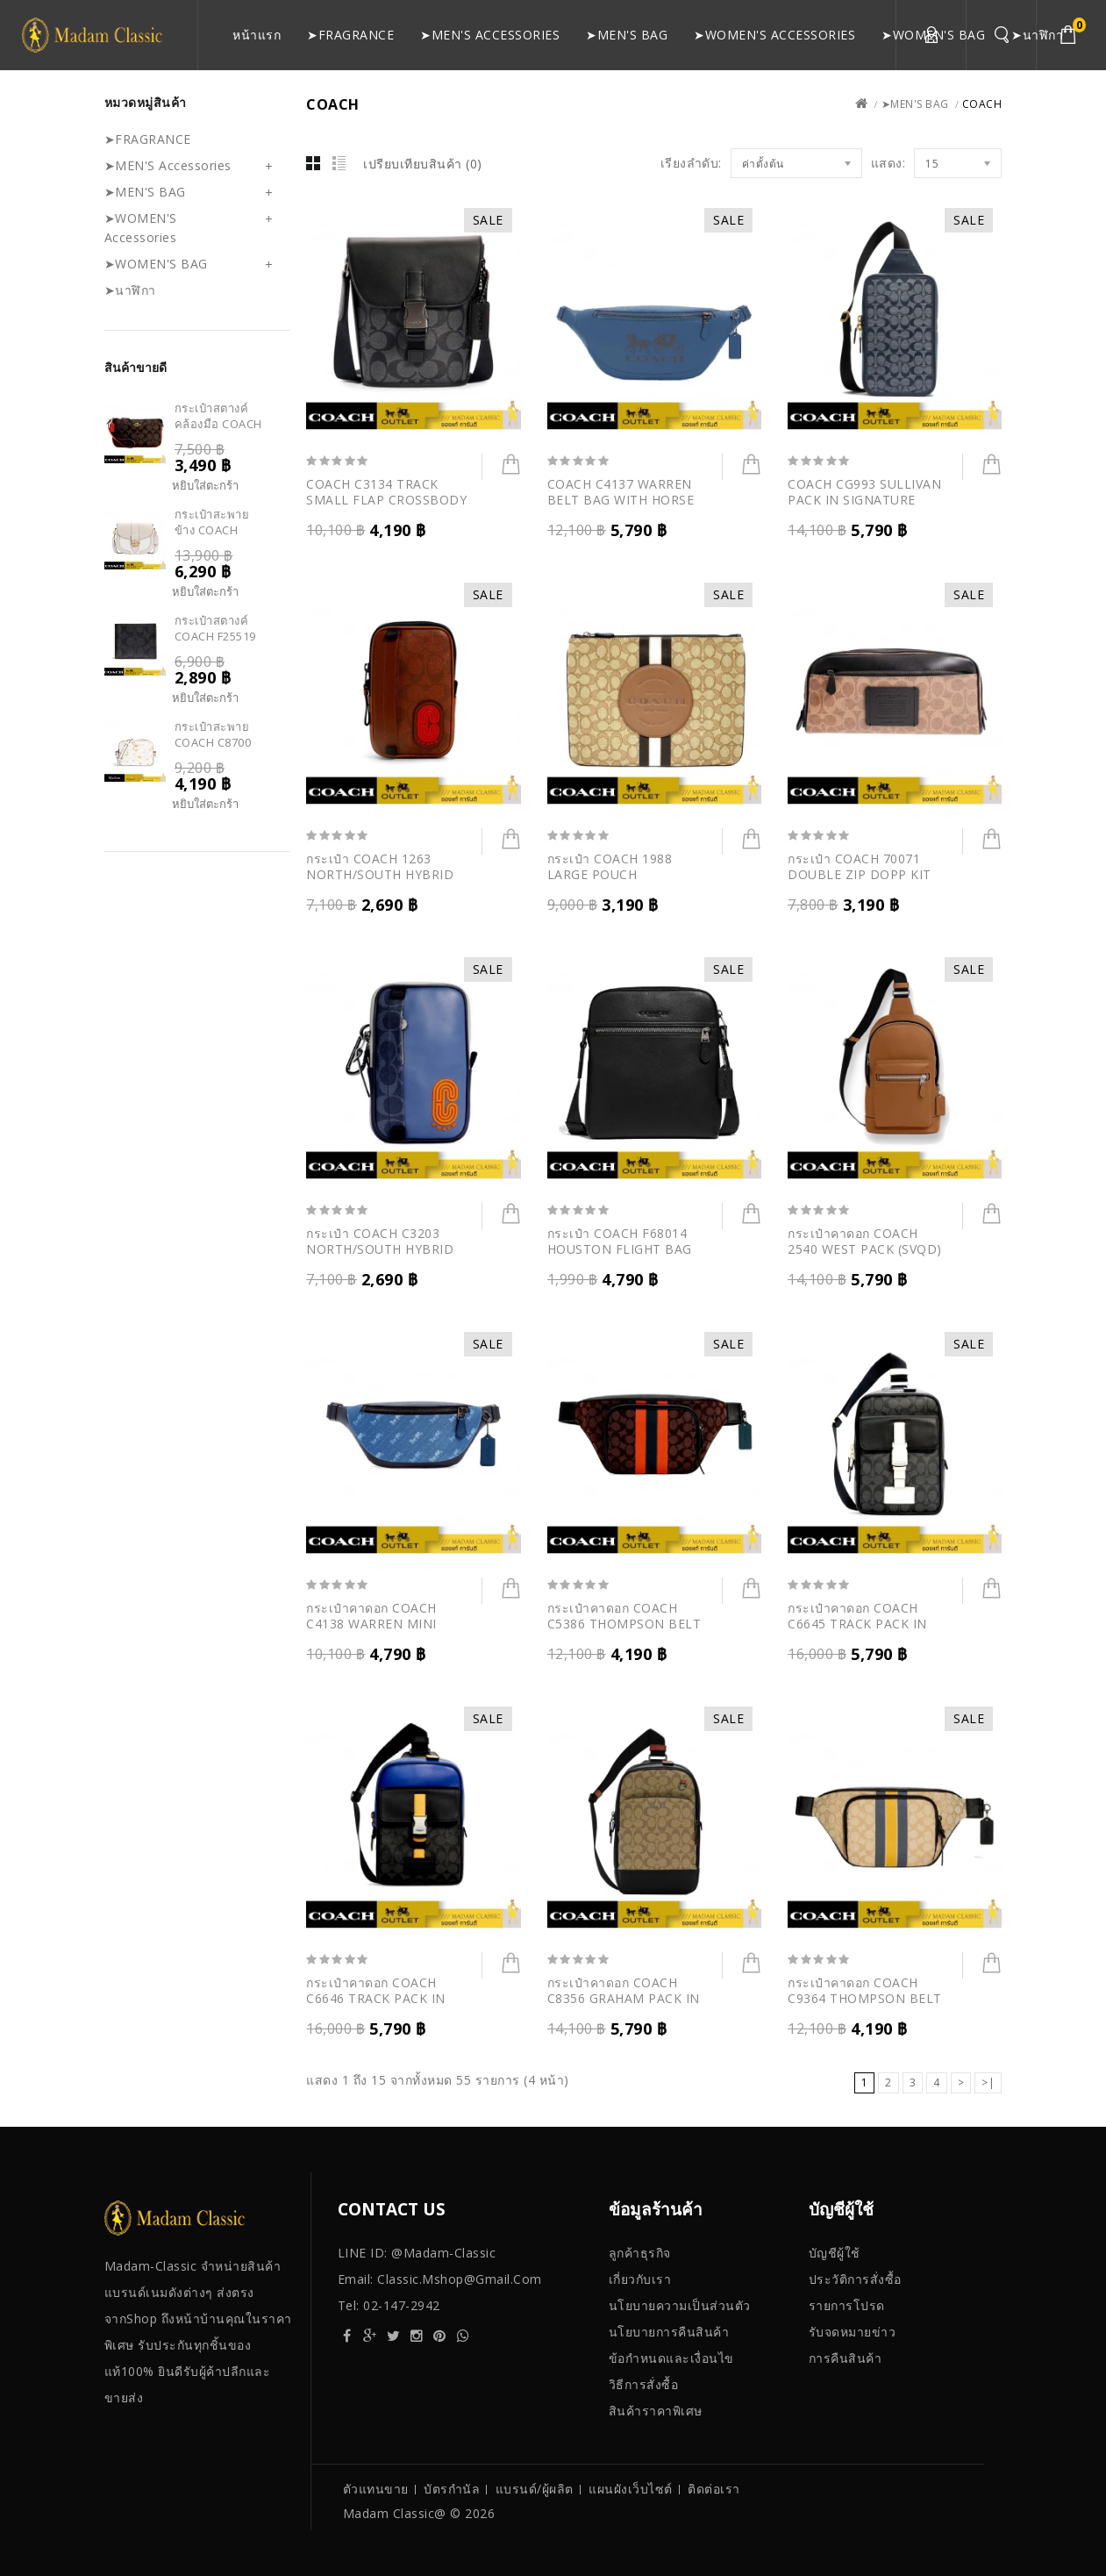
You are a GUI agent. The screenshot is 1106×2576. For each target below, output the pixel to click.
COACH (982, 104)
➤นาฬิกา (1037, 34)
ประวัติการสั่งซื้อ (855, 2279)
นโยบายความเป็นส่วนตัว (680, 2305)
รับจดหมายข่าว (852, 2331)
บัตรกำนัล (452, 2488)
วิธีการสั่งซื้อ (644, 2384)
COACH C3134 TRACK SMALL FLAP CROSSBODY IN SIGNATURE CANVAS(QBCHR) (386, 508)
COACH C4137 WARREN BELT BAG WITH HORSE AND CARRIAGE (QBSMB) (625, 500)
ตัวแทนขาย (376, 2488)
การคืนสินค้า (845, 2358)
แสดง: (888, 163)
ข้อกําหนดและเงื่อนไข (671, 2358)
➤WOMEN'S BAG (933, 34)
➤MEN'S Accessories (490, 34)
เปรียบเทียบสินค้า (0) (422, 163)
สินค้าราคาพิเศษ (656, 2410)
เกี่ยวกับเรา (640, 2279)
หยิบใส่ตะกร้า (205, 485)
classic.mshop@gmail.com (459, 2279)
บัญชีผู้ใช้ (834, 2252)
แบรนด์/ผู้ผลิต (535, 2488)
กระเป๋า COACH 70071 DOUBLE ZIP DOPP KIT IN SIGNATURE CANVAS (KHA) (860, 882)
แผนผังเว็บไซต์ (631, 2488)
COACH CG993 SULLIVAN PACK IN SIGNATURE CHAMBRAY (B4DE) (864, 500)
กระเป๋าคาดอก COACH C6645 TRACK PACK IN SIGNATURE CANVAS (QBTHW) (857, 1631)
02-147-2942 (401, 2305)
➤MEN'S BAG (626, 34)
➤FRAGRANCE (350, 34)
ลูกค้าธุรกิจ (640, 2252)
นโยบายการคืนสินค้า (669, 2331)
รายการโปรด (847, 2305)
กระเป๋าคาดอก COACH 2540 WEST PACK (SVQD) (865, 1241)
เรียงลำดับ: (691, 163)
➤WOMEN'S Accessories (774, 34)
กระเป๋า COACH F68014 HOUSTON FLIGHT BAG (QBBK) (619, 1249)
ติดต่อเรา (714, 2488)
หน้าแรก (256, 34)
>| (988, 2082)
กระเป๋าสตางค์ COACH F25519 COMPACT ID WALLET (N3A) (215, 644)
